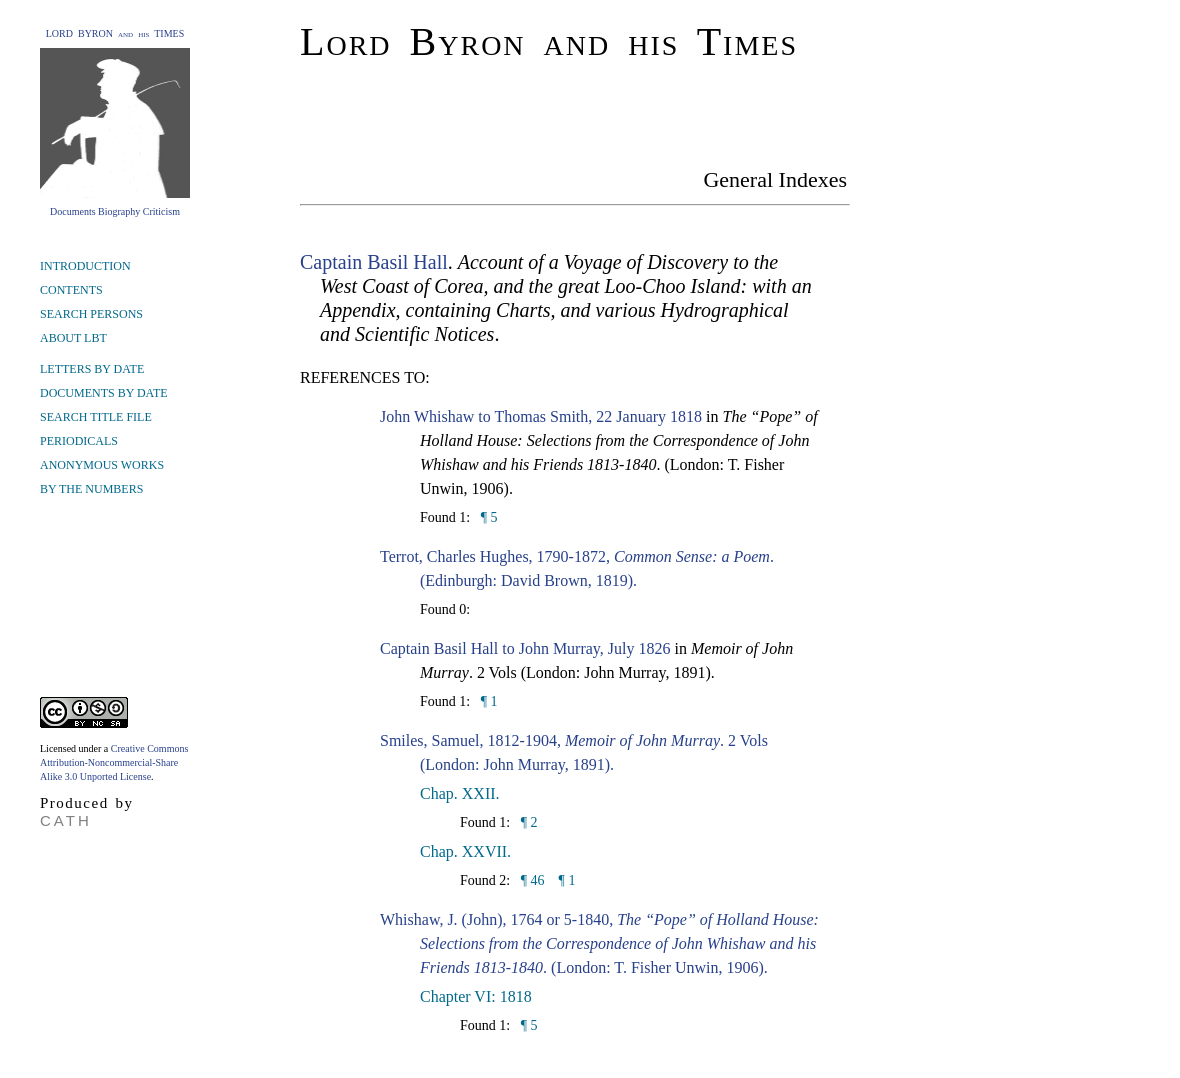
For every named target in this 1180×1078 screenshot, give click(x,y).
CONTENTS (71, 290)
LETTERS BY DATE (92, 369)
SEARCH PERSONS (91, 314)
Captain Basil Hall (374, 262)
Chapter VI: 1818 (476, 996)
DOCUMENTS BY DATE (104, 393)
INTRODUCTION (85, 266)
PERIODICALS (79, 441)
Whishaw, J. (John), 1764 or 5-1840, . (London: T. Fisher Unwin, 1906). (599, 943)
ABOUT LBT (73, 338)
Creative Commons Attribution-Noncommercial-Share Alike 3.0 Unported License (114, 762)
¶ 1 (487, 701)
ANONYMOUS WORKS (102, 465)
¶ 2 (527, 822)
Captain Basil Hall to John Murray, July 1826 (525, 648)
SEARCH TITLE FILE (96, 417)
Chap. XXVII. (465, 851)
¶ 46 (530, 880)
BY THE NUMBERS (91, 489)
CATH (66, 820)
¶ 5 (487, 517)
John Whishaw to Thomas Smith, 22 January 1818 (541, 416)
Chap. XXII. (460, 793)
